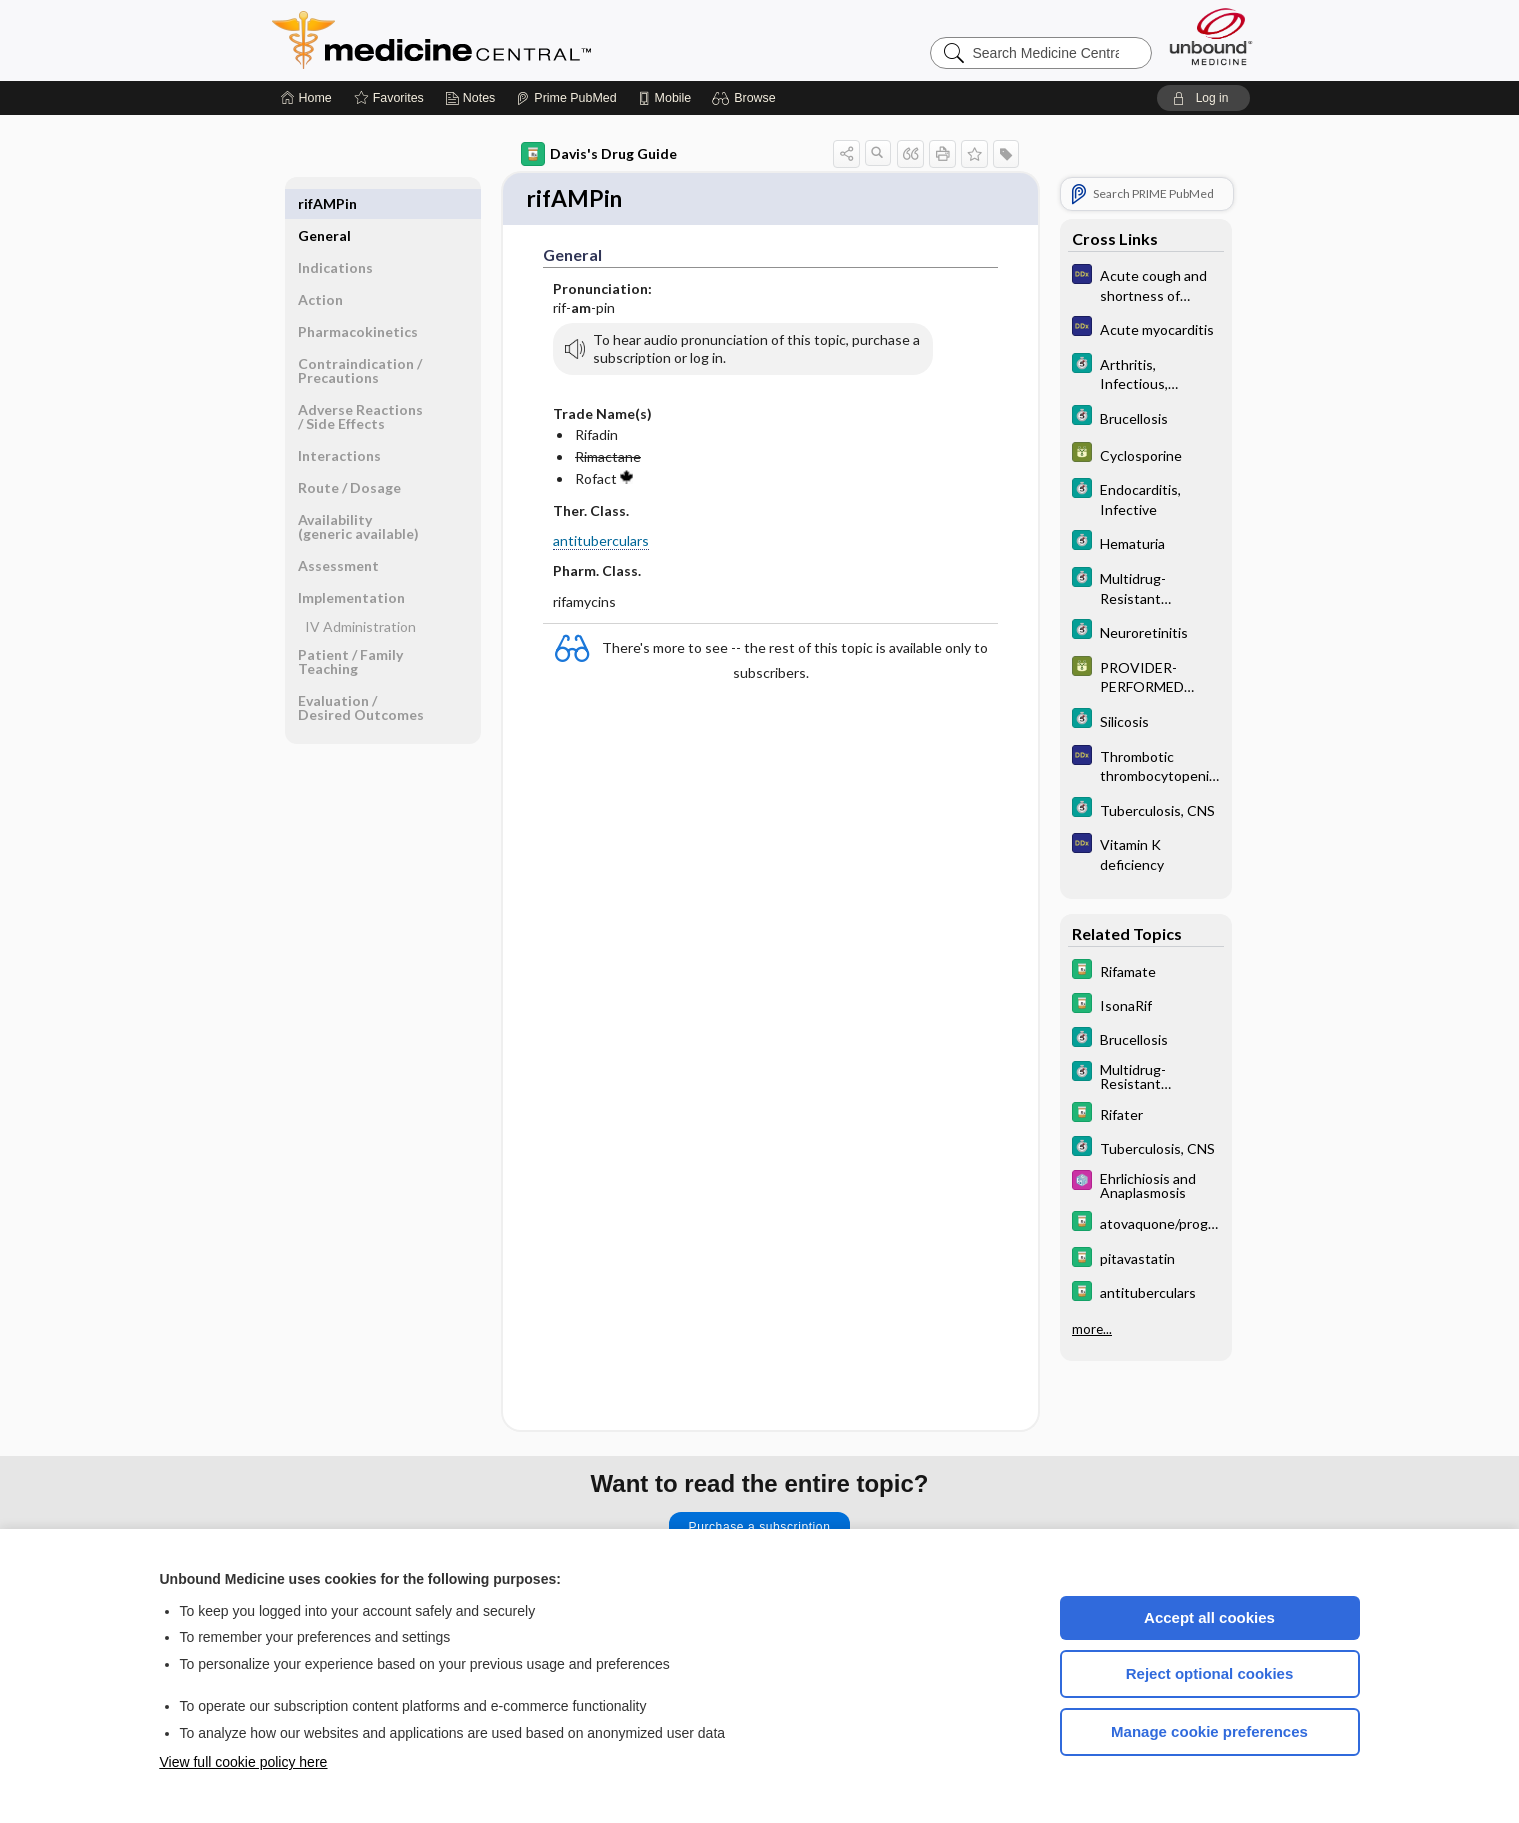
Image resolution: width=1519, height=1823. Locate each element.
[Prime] (566, 98)
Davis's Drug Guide (599, 154)
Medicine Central (520, 40)
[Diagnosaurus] (1146, 284)
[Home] (306, 98)
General (324, 203)
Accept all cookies (1209, 1617)
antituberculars (601, 542)
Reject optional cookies (1210, 1673)
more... (1092, 1329)
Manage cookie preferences (1209, 1731)
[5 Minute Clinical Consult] (1146, 373)
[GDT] (1146, 454)
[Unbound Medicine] (1211, 36)
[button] (746, 98)
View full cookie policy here (244, 1762)
